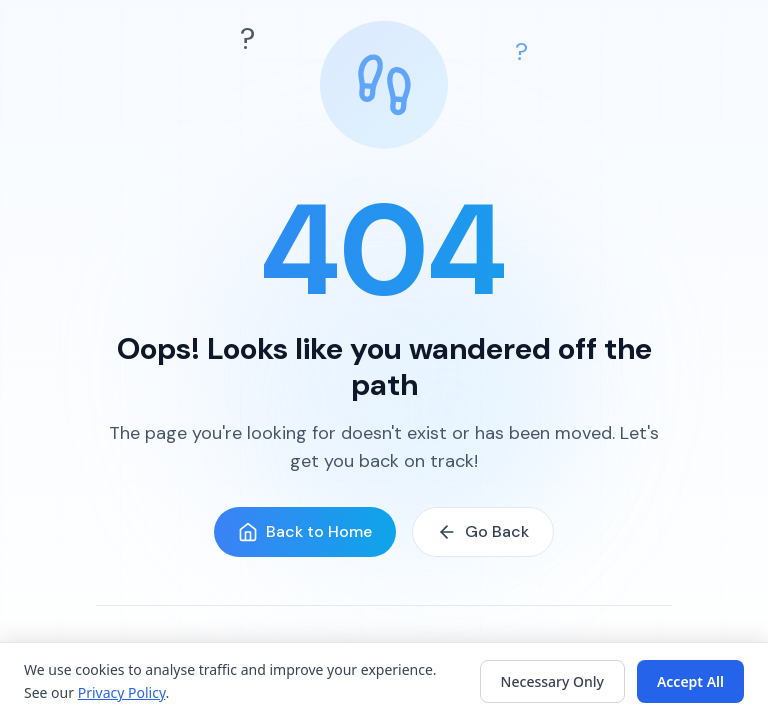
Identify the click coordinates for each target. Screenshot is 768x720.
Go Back (483, 531)
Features (264, 684)
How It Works (352, 684)
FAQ (424, 684)
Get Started (493, 684)
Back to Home (305, 531)
